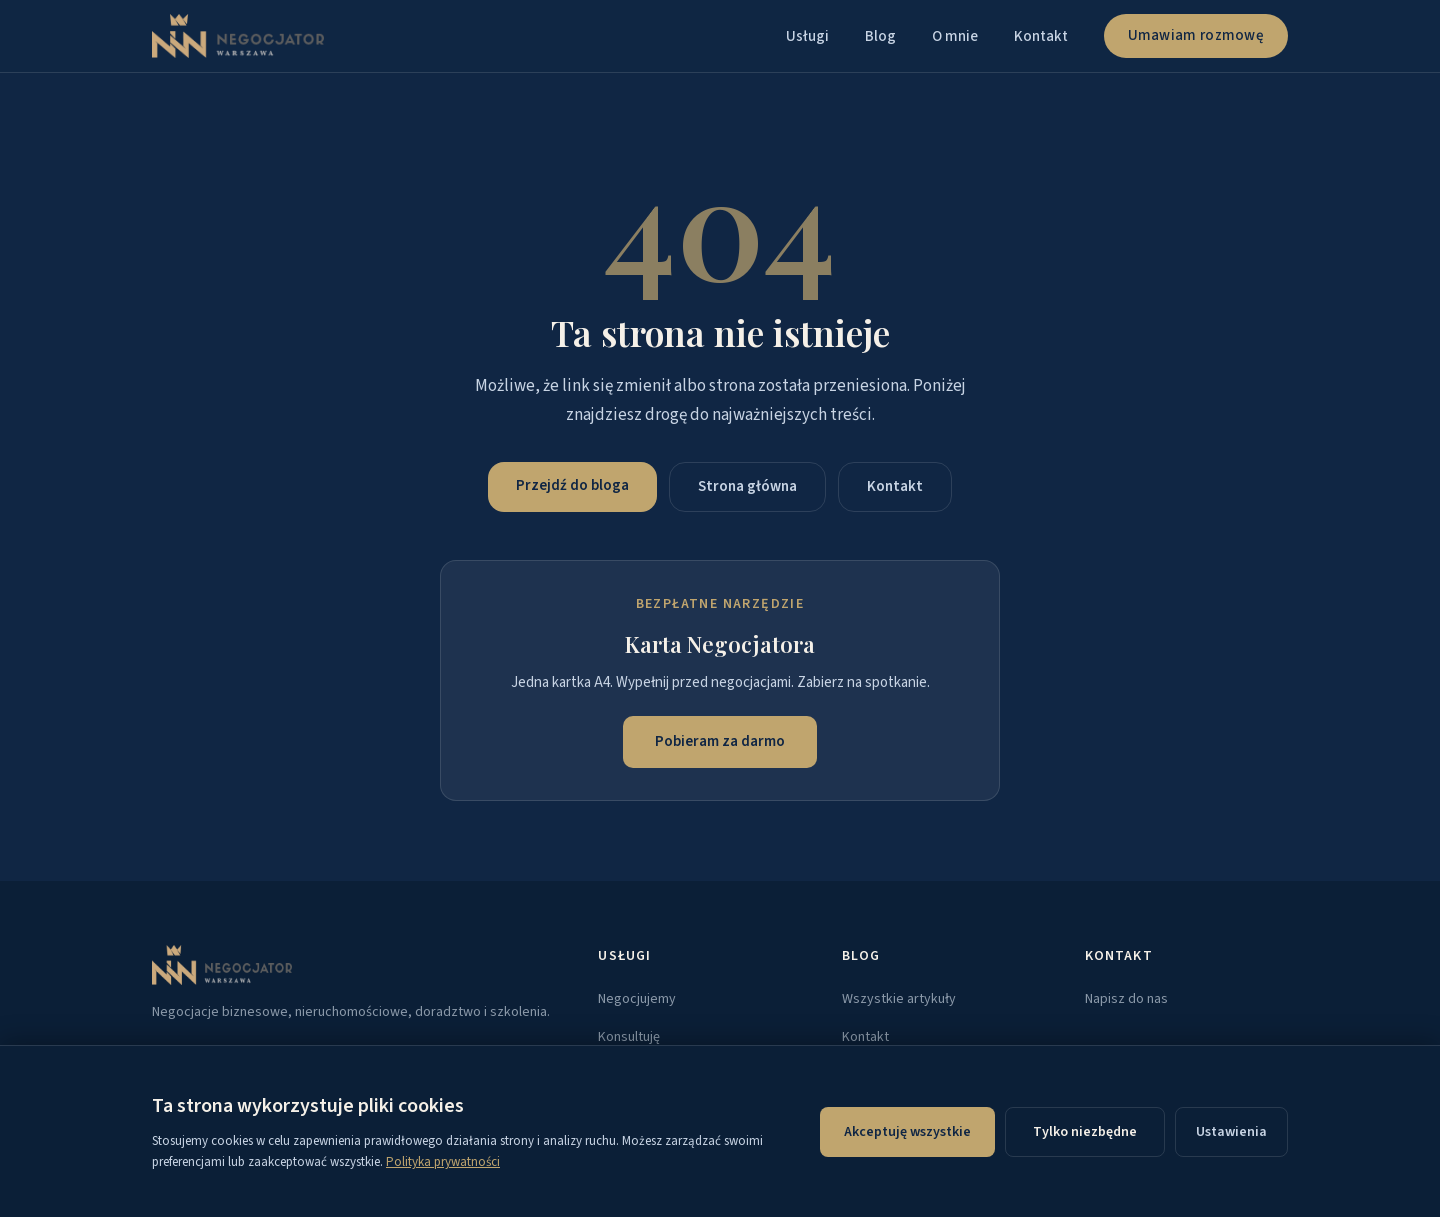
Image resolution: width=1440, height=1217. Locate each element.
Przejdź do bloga (572, 485)
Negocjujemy (637, 999)
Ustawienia (1231, 1132)
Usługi (807, 36)
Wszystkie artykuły (899, 999)
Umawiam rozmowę (1196, 35)
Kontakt (1041, 36)
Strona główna (747, 486)
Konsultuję (629, 1037)
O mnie (955, 36)
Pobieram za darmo (720, 741)
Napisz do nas (1126, 999)
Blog (880, 36)
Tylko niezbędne (1085, 1132)
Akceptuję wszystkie (907, 1132)
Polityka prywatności (443, 1162)
